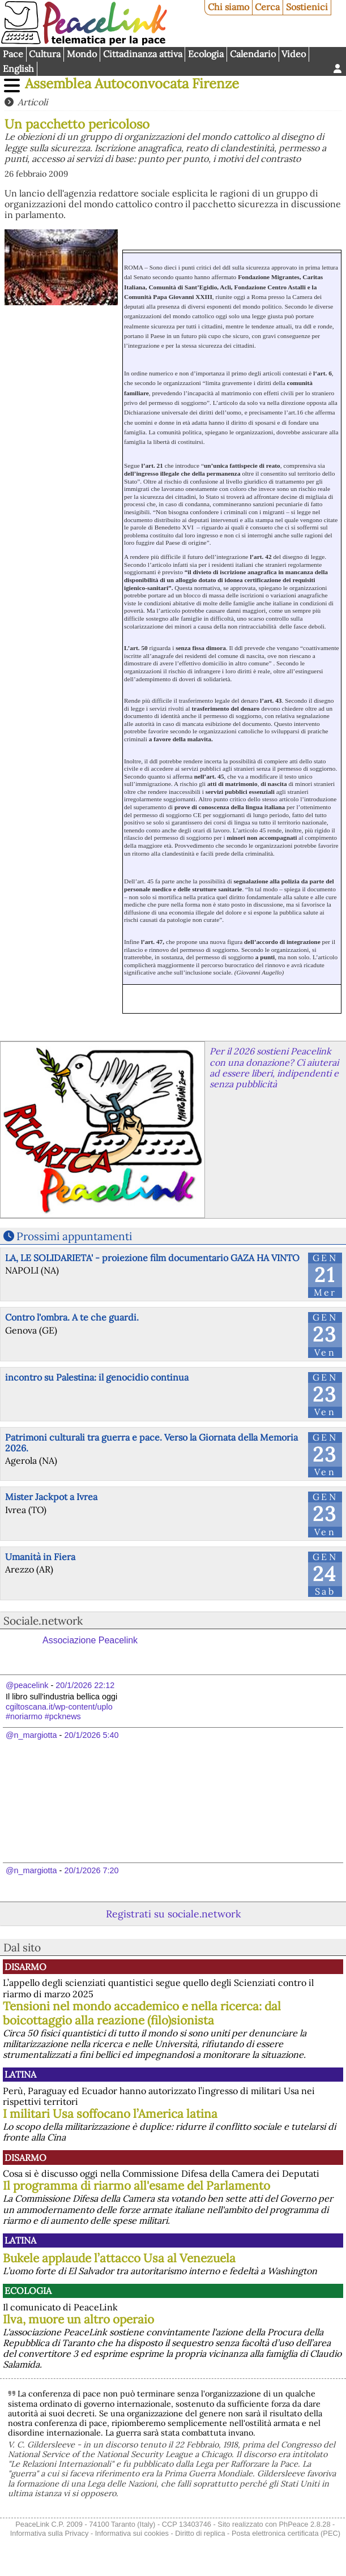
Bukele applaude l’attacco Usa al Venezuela (119, 2258)
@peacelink (27, 1685)
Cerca (267, 6)
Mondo (82, 53)
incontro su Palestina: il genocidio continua (97, 1377)
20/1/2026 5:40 (91, 1735)
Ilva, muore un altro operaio (78, 2319)
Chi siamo (228, 6)
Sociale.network (43, 1620)
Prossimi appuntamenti (74, 1236)
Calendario (253, 53)
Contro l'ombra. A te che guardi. (72, 1317)
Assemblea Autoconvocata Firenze (132, 83)
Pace (13, 53)
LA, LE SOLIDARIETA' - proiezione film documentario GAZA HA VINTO (152, 1257)
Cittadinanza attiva (142, 53)
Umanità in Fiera (40, 1556)
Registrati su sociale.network (173, 1913)
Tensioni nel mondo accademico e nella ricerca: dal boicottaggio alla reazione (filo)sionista (142, 2013)
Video (293, 53)
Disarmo (25, 1966)
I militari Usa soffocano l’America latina (110, 2113)
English (18, 68)
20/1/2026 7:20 (91, 1870)
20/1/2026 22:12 (84, 1685)
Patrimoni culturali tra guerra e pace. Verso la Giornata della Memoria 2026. (151, 1443)
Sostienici (307, 6)
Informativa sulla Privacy (49, 2533)
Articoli (33, 102)
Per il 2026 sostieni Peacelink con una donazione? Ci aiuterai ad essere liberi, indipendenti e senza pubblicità (274, 1067)
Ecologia (206, 53)
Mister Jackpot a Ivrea (51, 1496)
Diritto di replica (200, 2533)
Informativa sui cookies (132, 2533)
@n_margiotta (31, 1735)
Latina (20, 2074)
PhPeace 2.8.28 (304, 2524)
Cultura (45, 53)
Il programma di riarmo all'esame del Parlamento (136, 2185)
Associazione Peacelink (90, 1640)
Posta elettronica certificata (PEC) (286, 2533)
